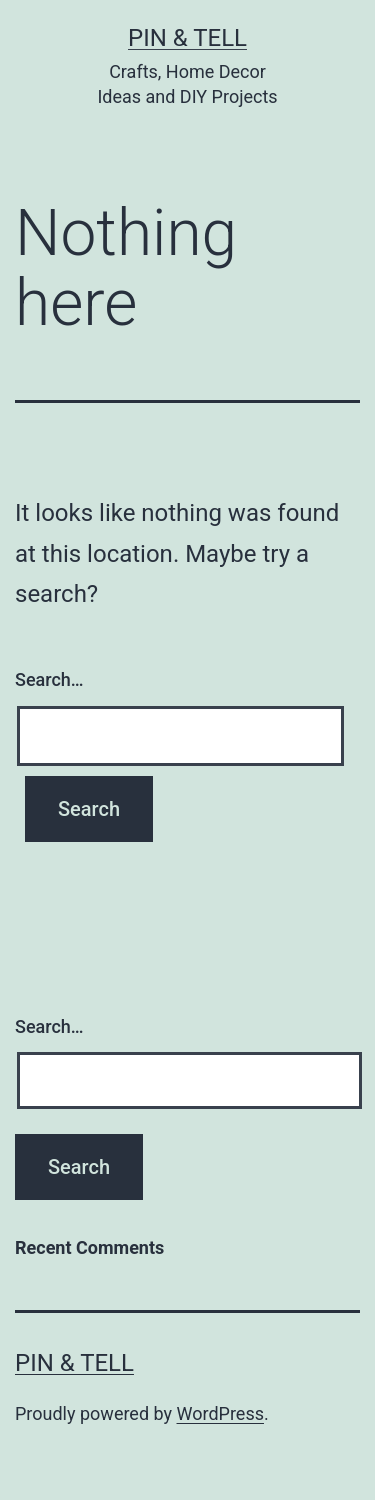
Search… (49, 679)
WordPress (220, 1413)
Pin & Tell (187, 38)
